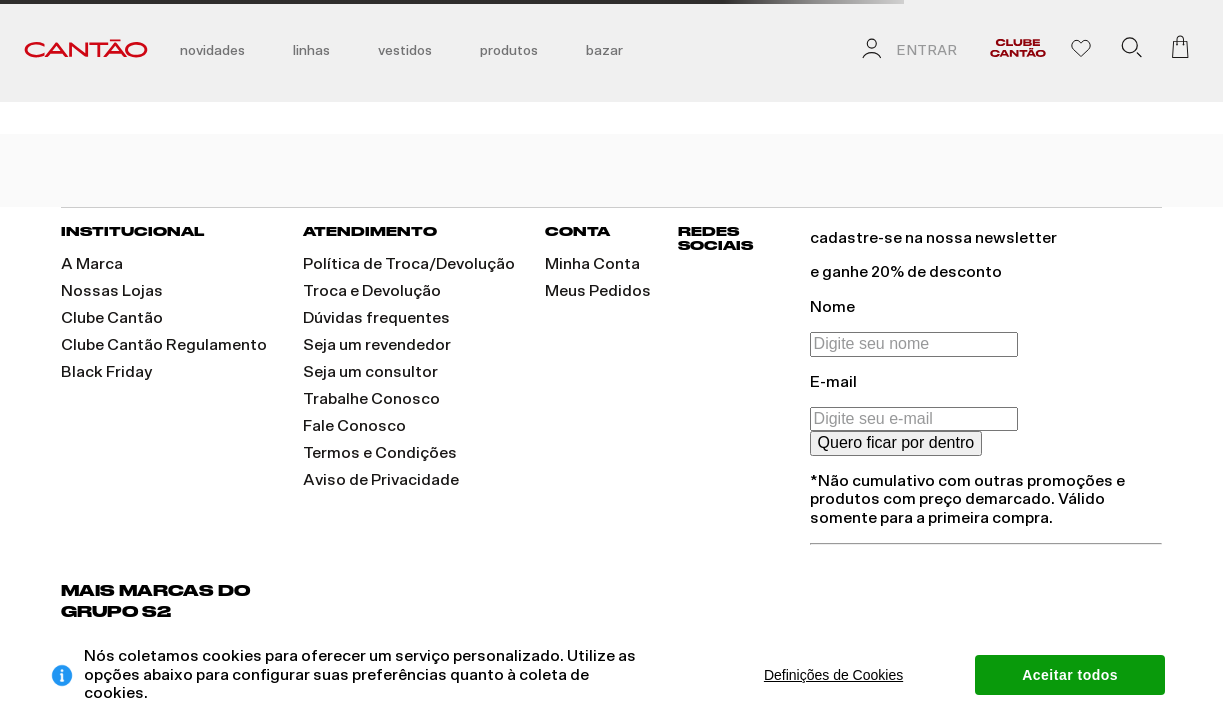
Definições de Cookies (833, 675)
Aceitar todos (1070, 675)
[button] (1131, 51)
